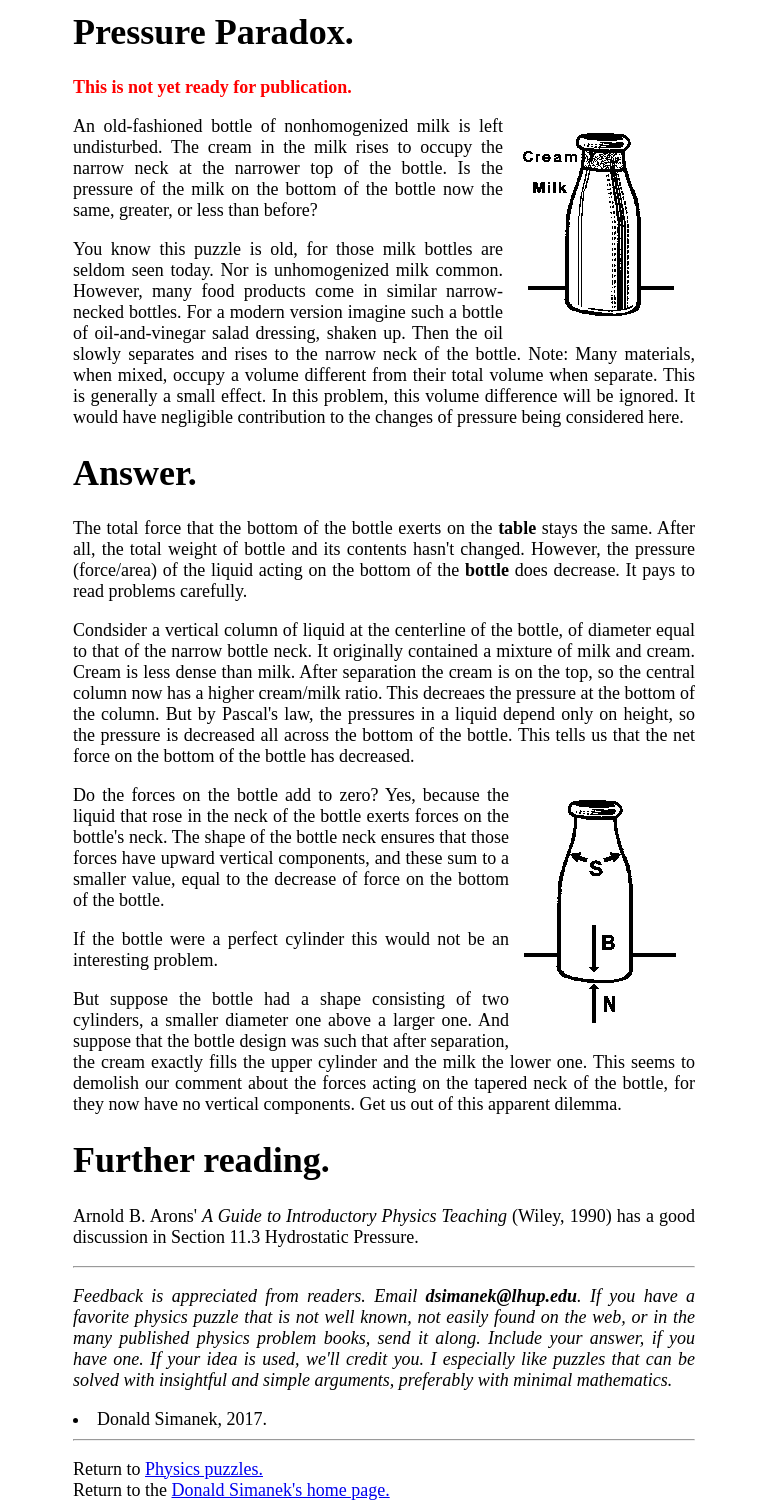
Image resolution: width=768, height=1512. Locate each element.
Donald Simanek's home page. (280, 1490)
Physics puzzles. (204, 1469)
